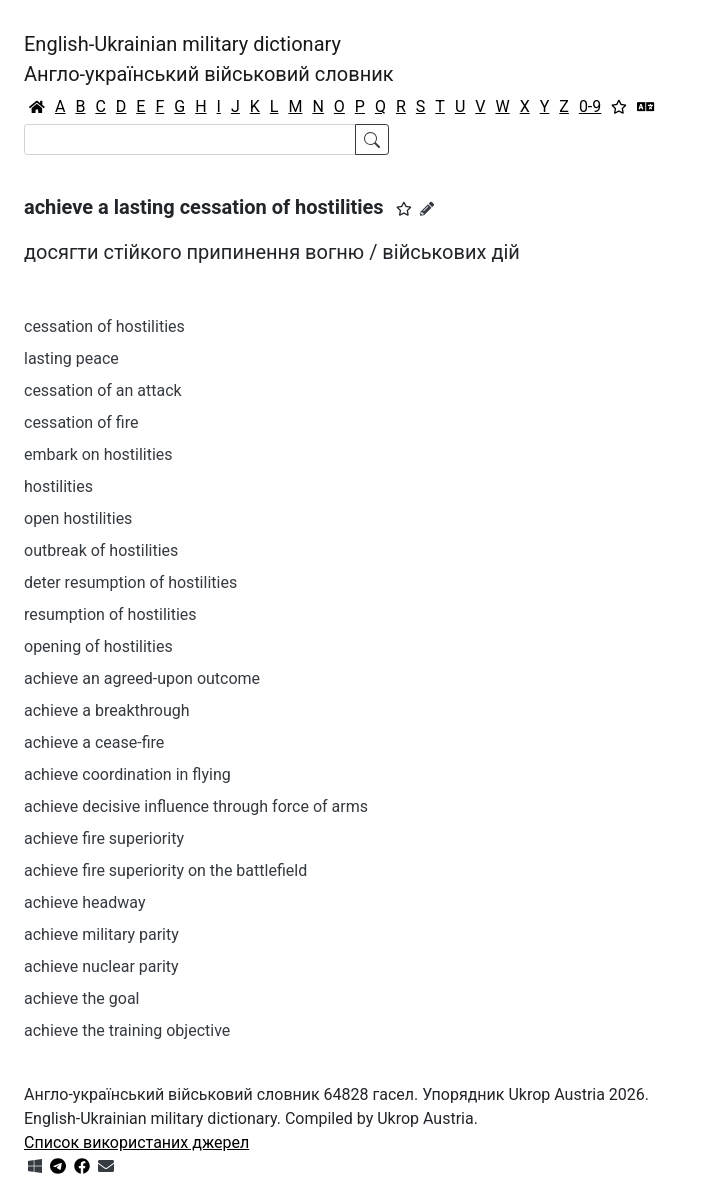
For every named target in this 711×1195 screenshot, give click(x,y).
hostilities (58, 486)
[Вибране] (619, 107)
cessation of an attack (103, 390)
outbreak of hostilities (101, 550)
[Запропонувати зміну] (427, 209)
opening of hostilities (98, 646)
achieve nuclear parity (101, 966)
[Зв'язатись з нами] (106, 1166)
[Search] (190, 139)
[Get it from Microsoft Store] (35, 1166)
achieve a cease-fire (94, 742)
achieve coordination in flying (127, 774)
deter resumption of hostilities (130, 582)
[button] (404, 209)
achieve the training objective (127, 1030)
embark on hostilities (98, 454)
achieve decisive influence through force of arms (196, 806)
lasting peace (71, 358)
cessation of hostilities (104, 326)
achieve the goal (81, 998)
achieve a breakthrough (107, 710)
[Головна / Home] (37, 107)
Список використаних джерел (136, 1142)
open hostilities (78, 518)
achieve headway (84, 902)
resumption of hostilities (110, 614)
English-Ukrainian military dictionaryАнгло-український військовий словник (209, 59)
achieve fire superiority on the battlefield (165, 870)
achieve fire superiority (104, 838)
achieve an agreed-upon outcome (142, 678)
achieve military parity (101, 934)
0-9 (590, 106)
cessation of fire (81, 422)
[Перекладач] (646, 107)
